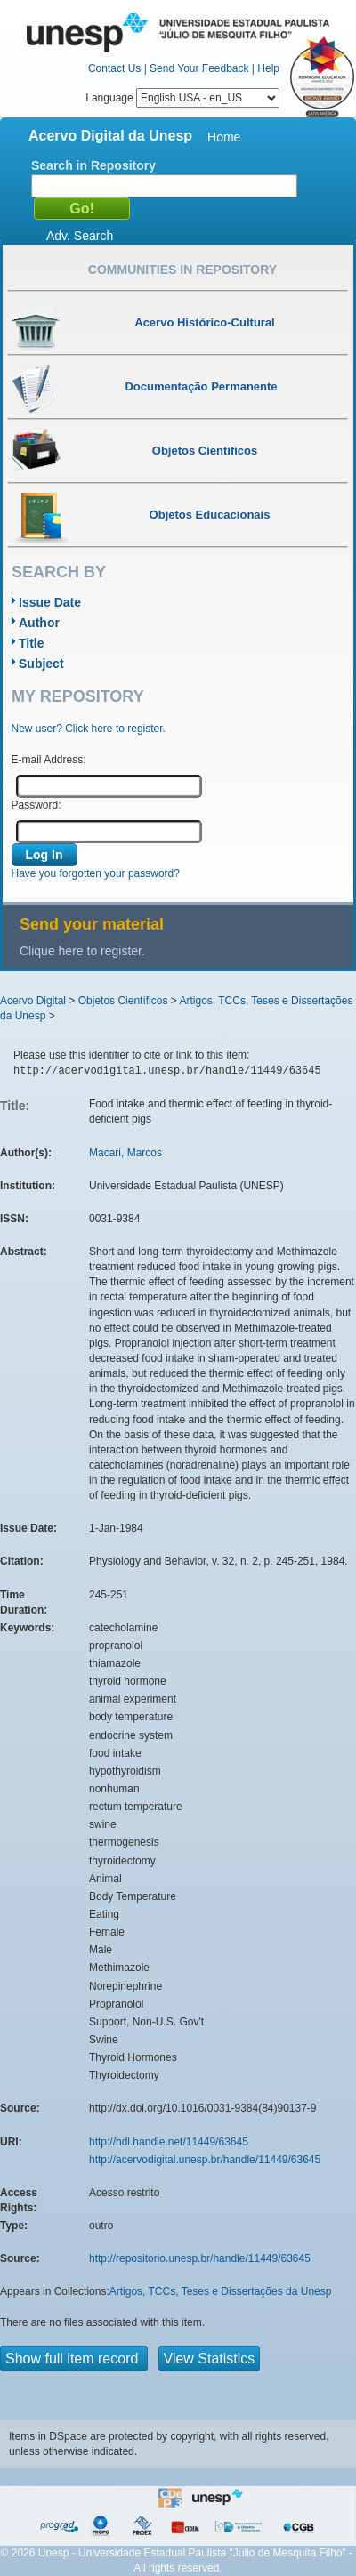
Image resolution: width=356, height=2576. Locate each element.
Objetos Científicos (123, 1000)
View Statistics (209, 2358)
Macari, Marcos (125, 1153)
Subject (41, 663)
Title (31, 643)
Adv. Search (79, 236)
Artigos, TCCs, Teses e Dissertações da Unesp (220, 2291)
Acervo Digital (33, 1000)
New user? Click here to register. (89, 728)
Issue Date (50, 602)
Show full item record (73, 2358)
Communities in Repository (182, 269)
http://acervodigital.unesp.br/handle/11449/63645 (204, 2159)
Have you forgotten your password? (96, 873)
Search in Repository (93, 165)
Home (223, 137)
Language (182, 98)
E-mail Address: (49, 759)
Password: (36, 805)
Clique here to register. (82, 951)
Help (268, 68)
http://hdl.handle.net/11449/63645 (168, 2142)
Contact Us (114, 68)
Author (39, 623)
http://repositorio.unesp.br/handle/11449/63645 (200, 2258)
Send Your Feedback (199, 68)
